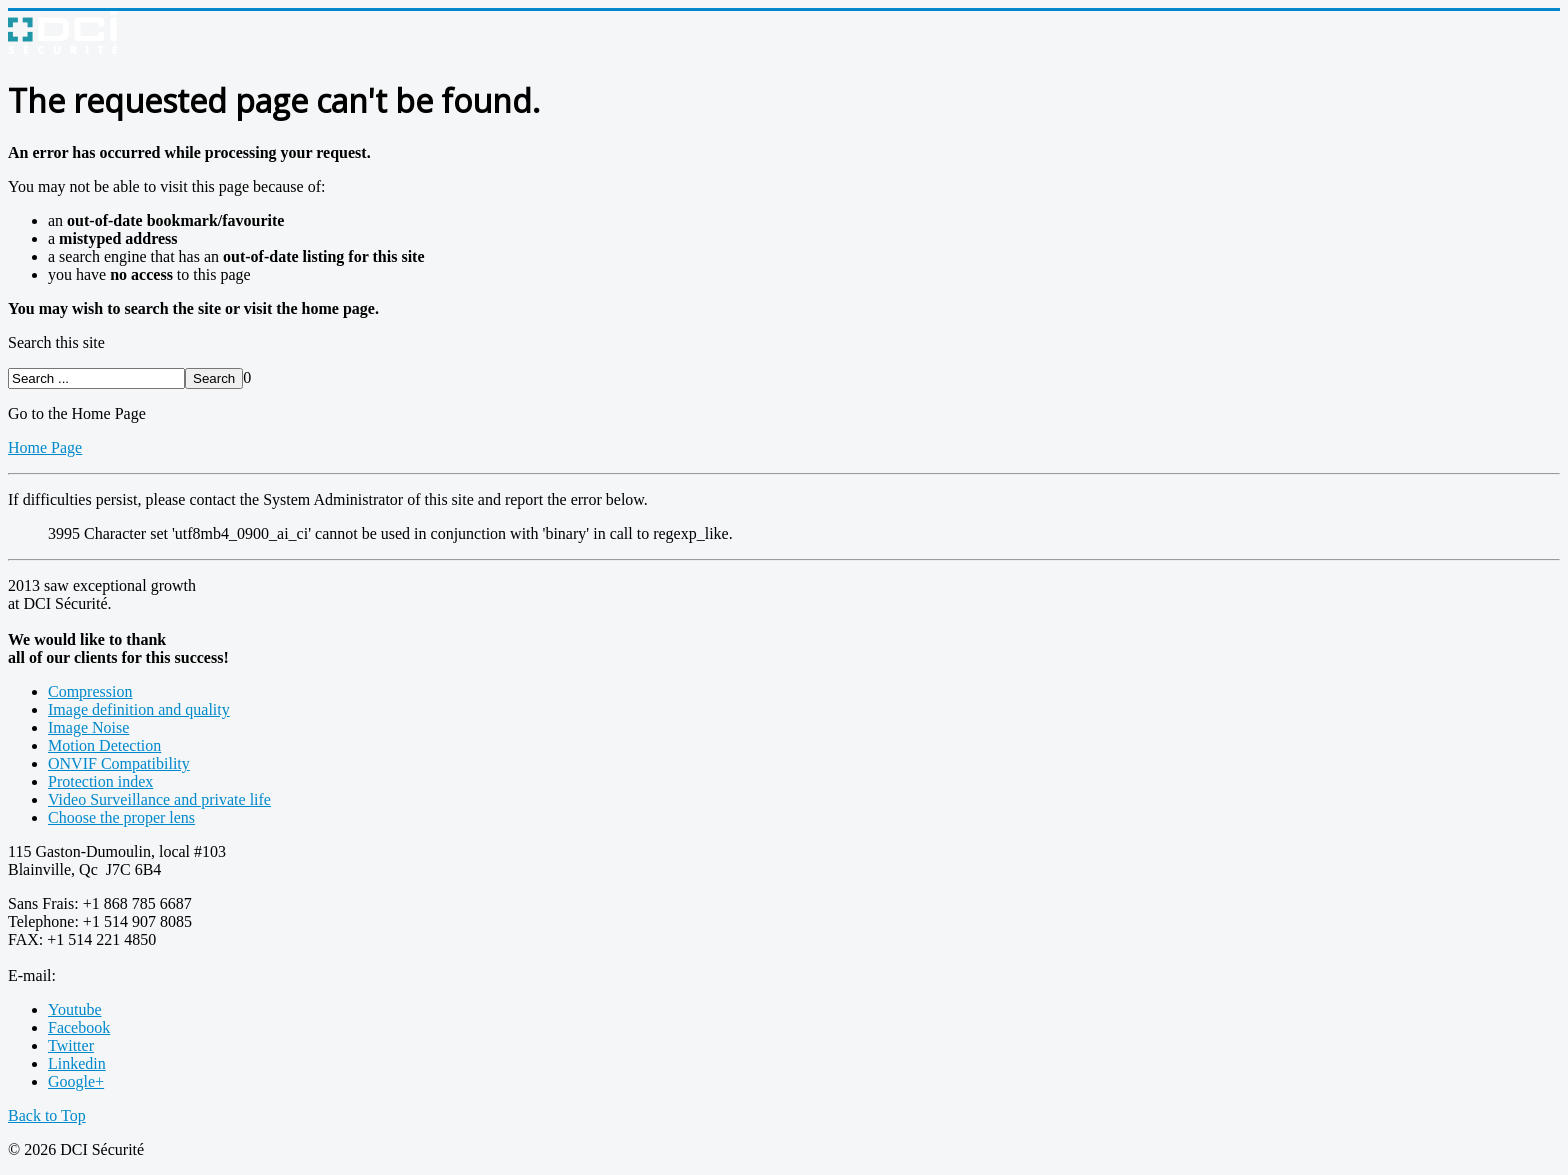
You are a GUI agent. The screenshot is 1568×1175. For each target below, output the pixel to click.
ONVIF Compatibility (119, 763)
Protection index (100, 781)
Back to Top (47, 1115)
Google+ (76, 1081)
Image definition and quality (139, 709)
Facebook (79, 1027)
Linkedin (77, 1063)
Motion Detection (104, 745)
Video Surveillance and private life (159, 799)
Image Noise (88, 727)
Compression (90, 691)
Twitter (71, 1045)
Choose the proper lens (121, 817)
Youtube (75, 1009)
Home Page (45, 447)
